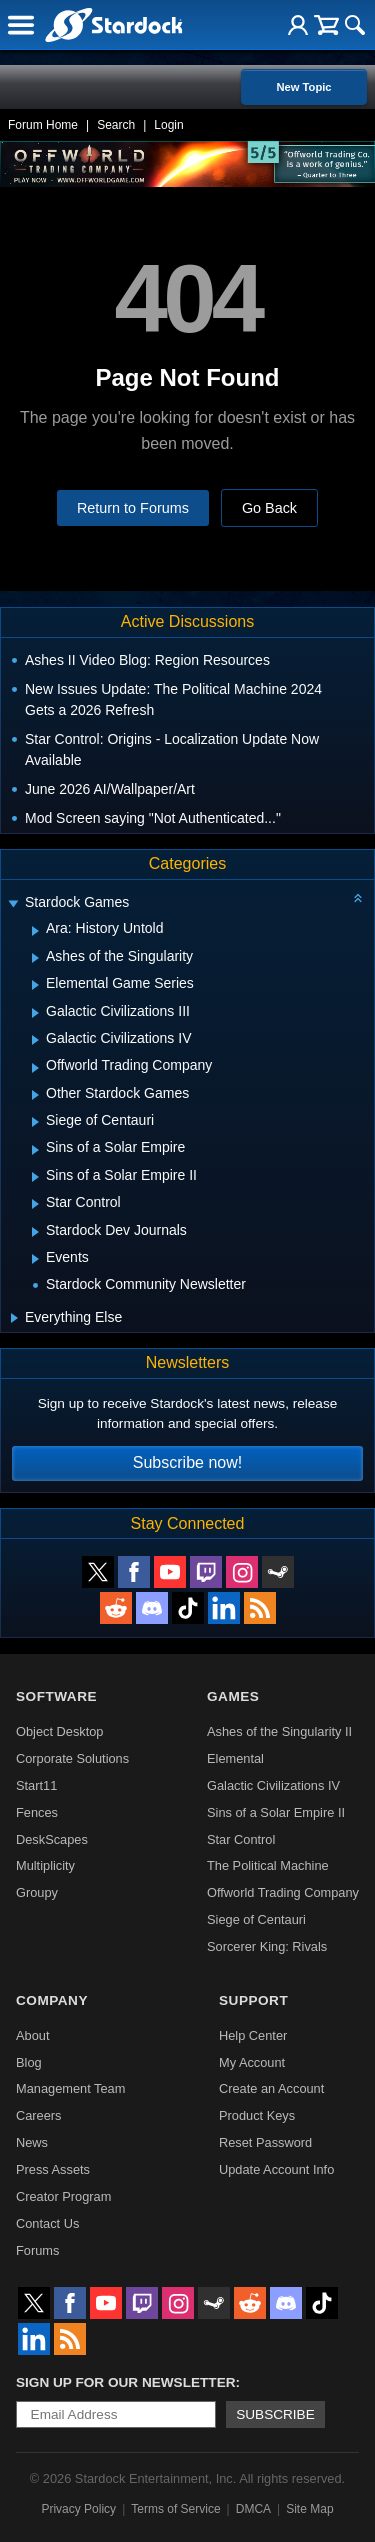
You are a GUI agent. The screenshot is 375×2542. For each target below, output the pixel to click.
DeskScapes (52, 1839)
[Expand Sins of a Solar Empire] (35, 1150)
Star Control (241, 1839)
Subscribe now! (187, 1462)
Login (168, 125)
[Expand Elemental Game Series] (35, 985)
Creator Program (63, 2196)
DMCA (253, 2509)
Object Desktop (60, 1731)
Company (52, 2000)
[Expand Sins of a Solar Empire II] (35, 1177)
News (32, 2142)
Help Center (253, 2035)
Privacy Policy (78, 2509)
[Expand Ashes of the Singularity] (35, 958)
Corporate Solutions (72, 1758)
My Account (252, 2062)
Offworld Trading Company (283, 1892)
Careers (39, 2115)
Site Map (309, 2509)
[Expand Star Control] (35, 1204)
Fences (37, 1812)
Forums (37, 2250)
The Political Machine (268, 1865)
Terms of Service (175, 2509)
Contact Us (47, 2223)
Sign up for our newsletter (126, 2382)
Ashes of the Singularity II (279, 1731)
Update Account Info (276, 2169)
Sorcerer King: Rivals (267, 1946)
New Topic (303, 87)
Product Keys (257, 2115)
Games (233, 1696)
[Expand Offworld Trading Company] (35, 1068)
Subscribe (275, 2414)
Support (253, 2000)
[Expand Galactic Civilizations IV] (35, 1040)
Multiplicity (45, 1865)
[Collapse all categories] (358, 898)
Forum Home (43, 125)
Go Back (269, 508)
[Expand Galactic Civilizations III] (35, 1013)
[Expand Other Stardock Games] (35, 1095)
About (32, 2035)
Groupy (37, 1892)
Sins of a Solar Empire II (276, 1812)
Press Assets (53, 2169)
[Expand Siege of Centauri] (35, 1122)
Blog (29, 2062)
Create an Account (271, 2088)
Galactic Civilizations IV (273, 1785)
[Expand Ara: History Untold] (35, 931)
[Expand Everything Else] (14, 1318)
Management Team (70, 2088)
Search (116, 125)
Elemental (235, 1758)
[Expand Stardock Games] (13, 904)
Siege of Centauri (256, 1919)
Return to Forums (133, 508)
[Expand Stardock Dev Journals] (35, 1232)
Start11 (36, 1785)
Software (56, 1696)
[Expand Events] (35, 1259)
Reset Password (265, 2142)
